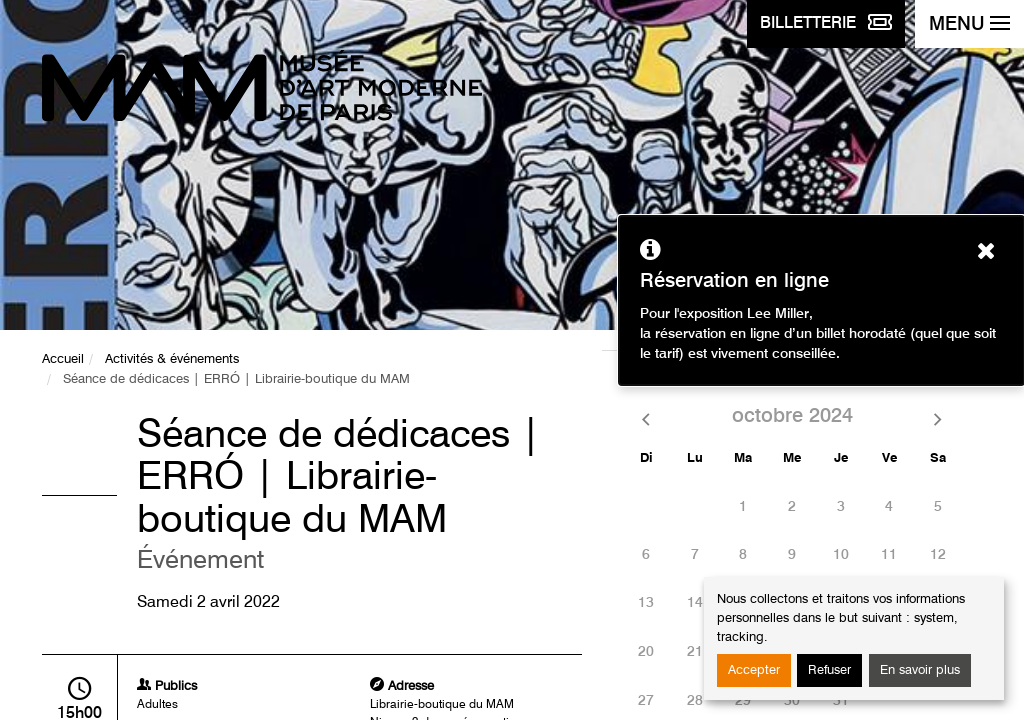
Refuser (829, 670)
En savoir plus (920, 670)
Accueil (63, 359)
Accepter (754, 670)
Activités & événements (172, 359)
